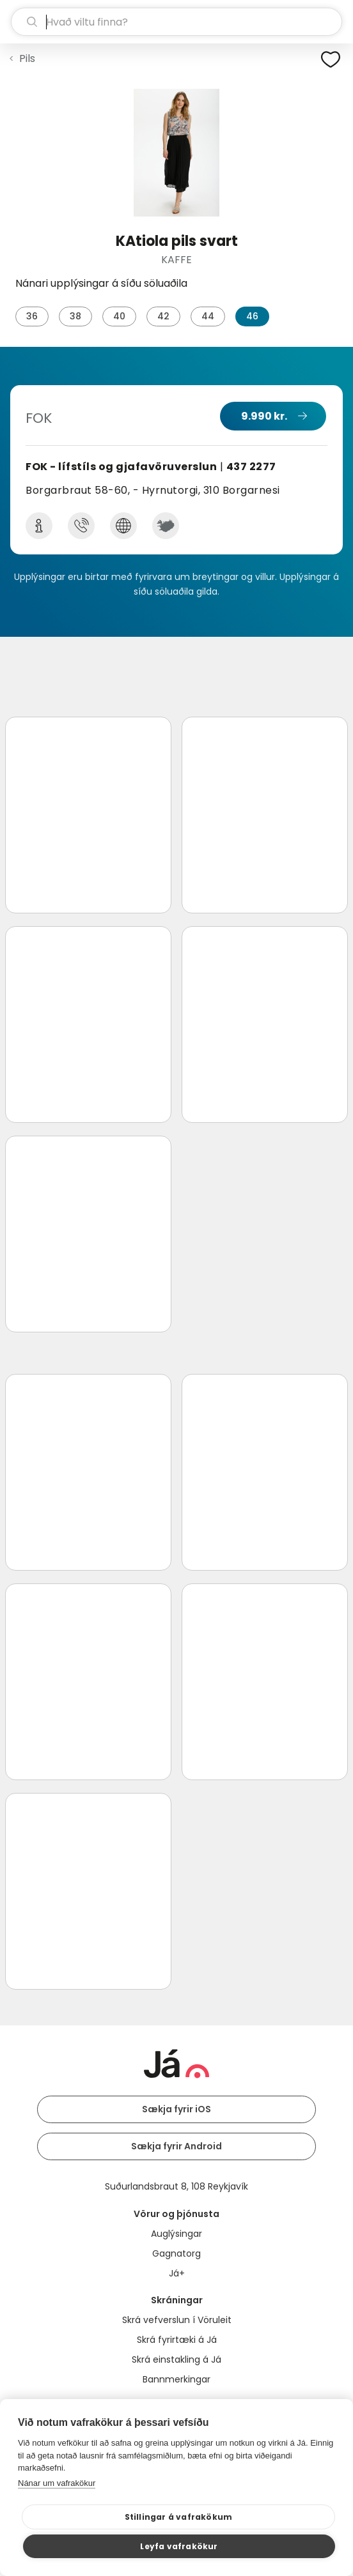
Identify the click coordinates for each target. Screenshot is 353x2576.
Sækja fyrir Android (176, 2146)
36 (32, 316)
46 (252, 316)
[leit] (176, 21)
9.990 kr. (264, 416)
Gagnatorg (176, 2253)
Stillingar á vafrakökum (179, 2516)
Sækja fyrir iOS (176, 2109)
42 (163, 316)
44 (207, 316)
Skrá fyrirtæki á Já (177, 2339)
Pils (27, 58)
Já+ (177, 2273)
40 (119, 316)
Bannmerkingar (176, 2379)
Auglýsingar (176, 2233)
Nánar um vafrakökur (56, 2483)
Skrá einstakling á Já (176, 2359)
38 (75, 316)
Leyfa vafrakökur (178, 2546)
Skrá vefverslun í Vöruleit (176, 2319)
